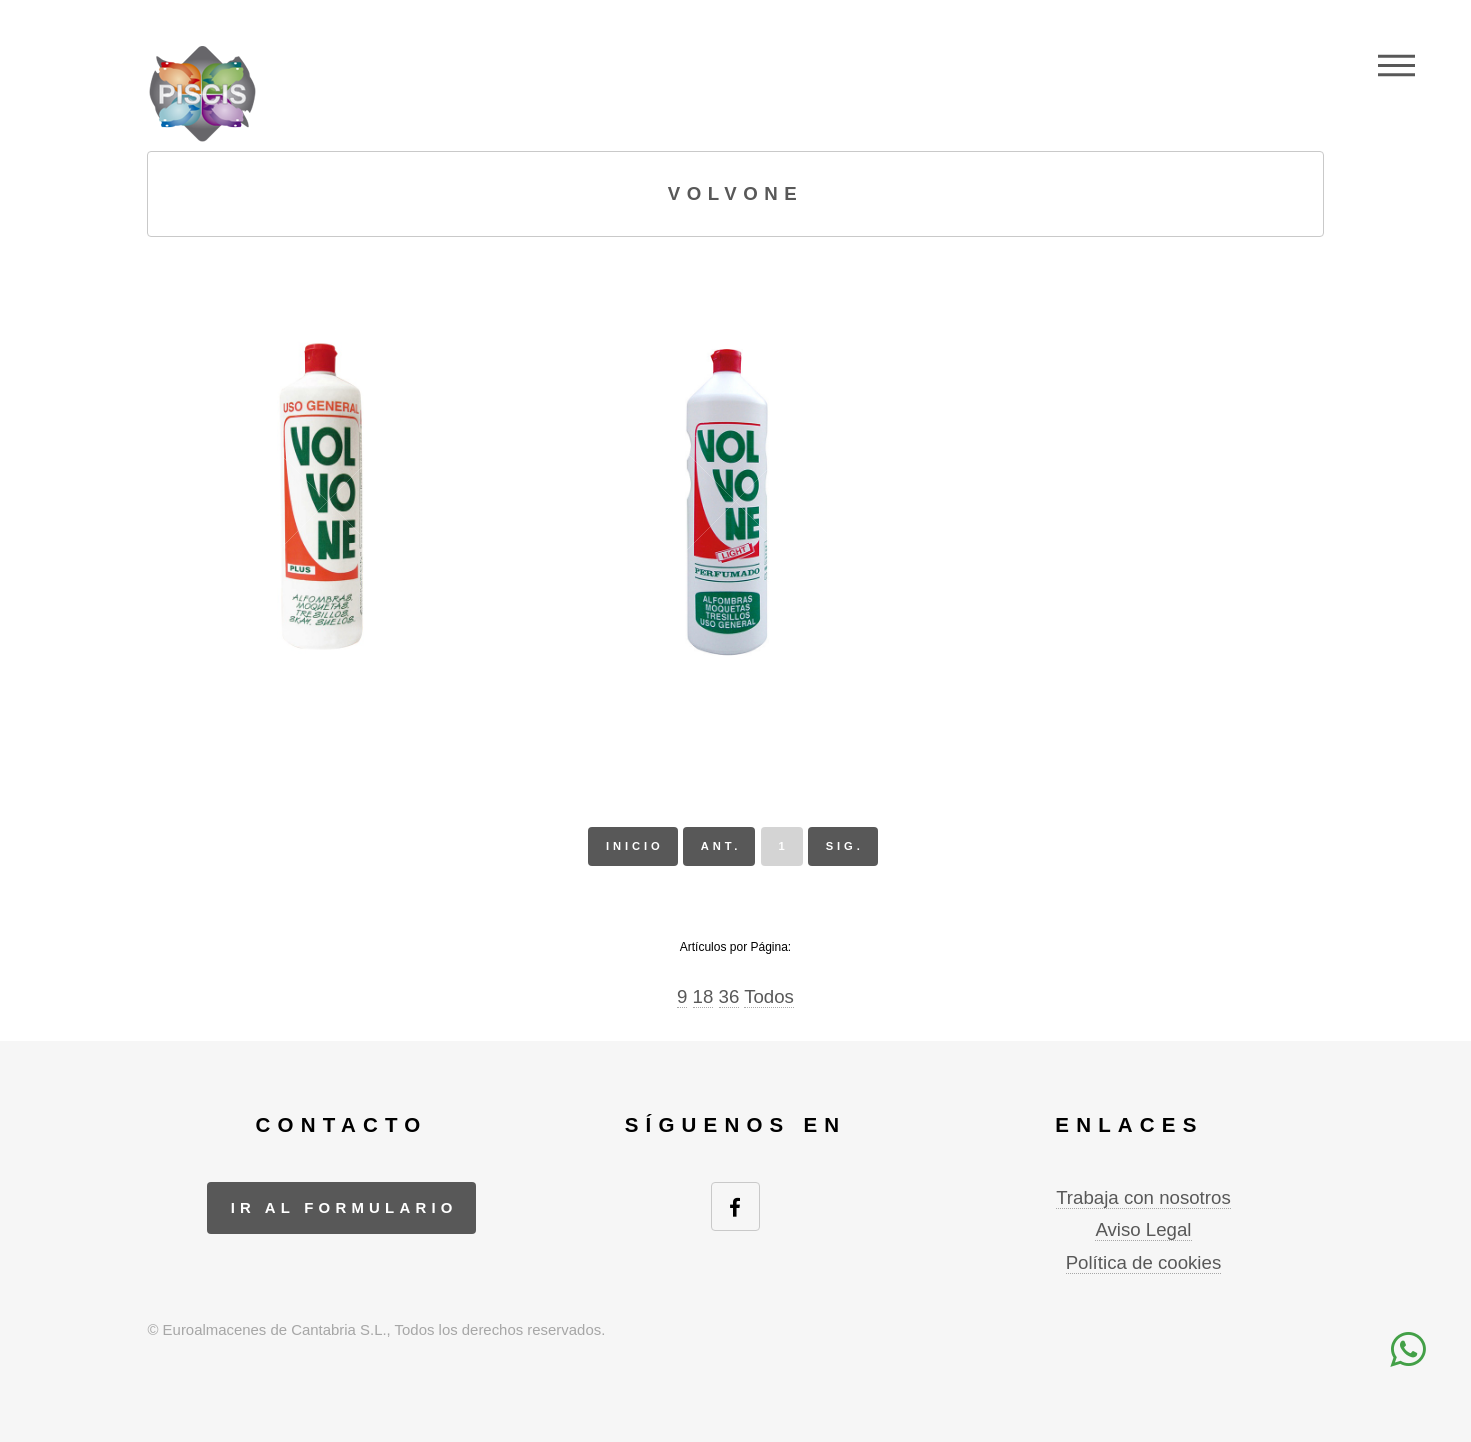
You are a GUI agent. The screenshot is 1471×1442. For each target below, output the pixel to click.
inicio (635, 846)
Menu (1396, 65)
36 (729, 996)
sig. (845, 846)
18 (703, 996)
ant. (721, 846)
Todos (769, 996)
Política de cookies (1144, 1262)
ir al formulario (344, 1207)
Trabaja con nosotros (1143, 1197)
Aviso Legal (1143, 1229)
